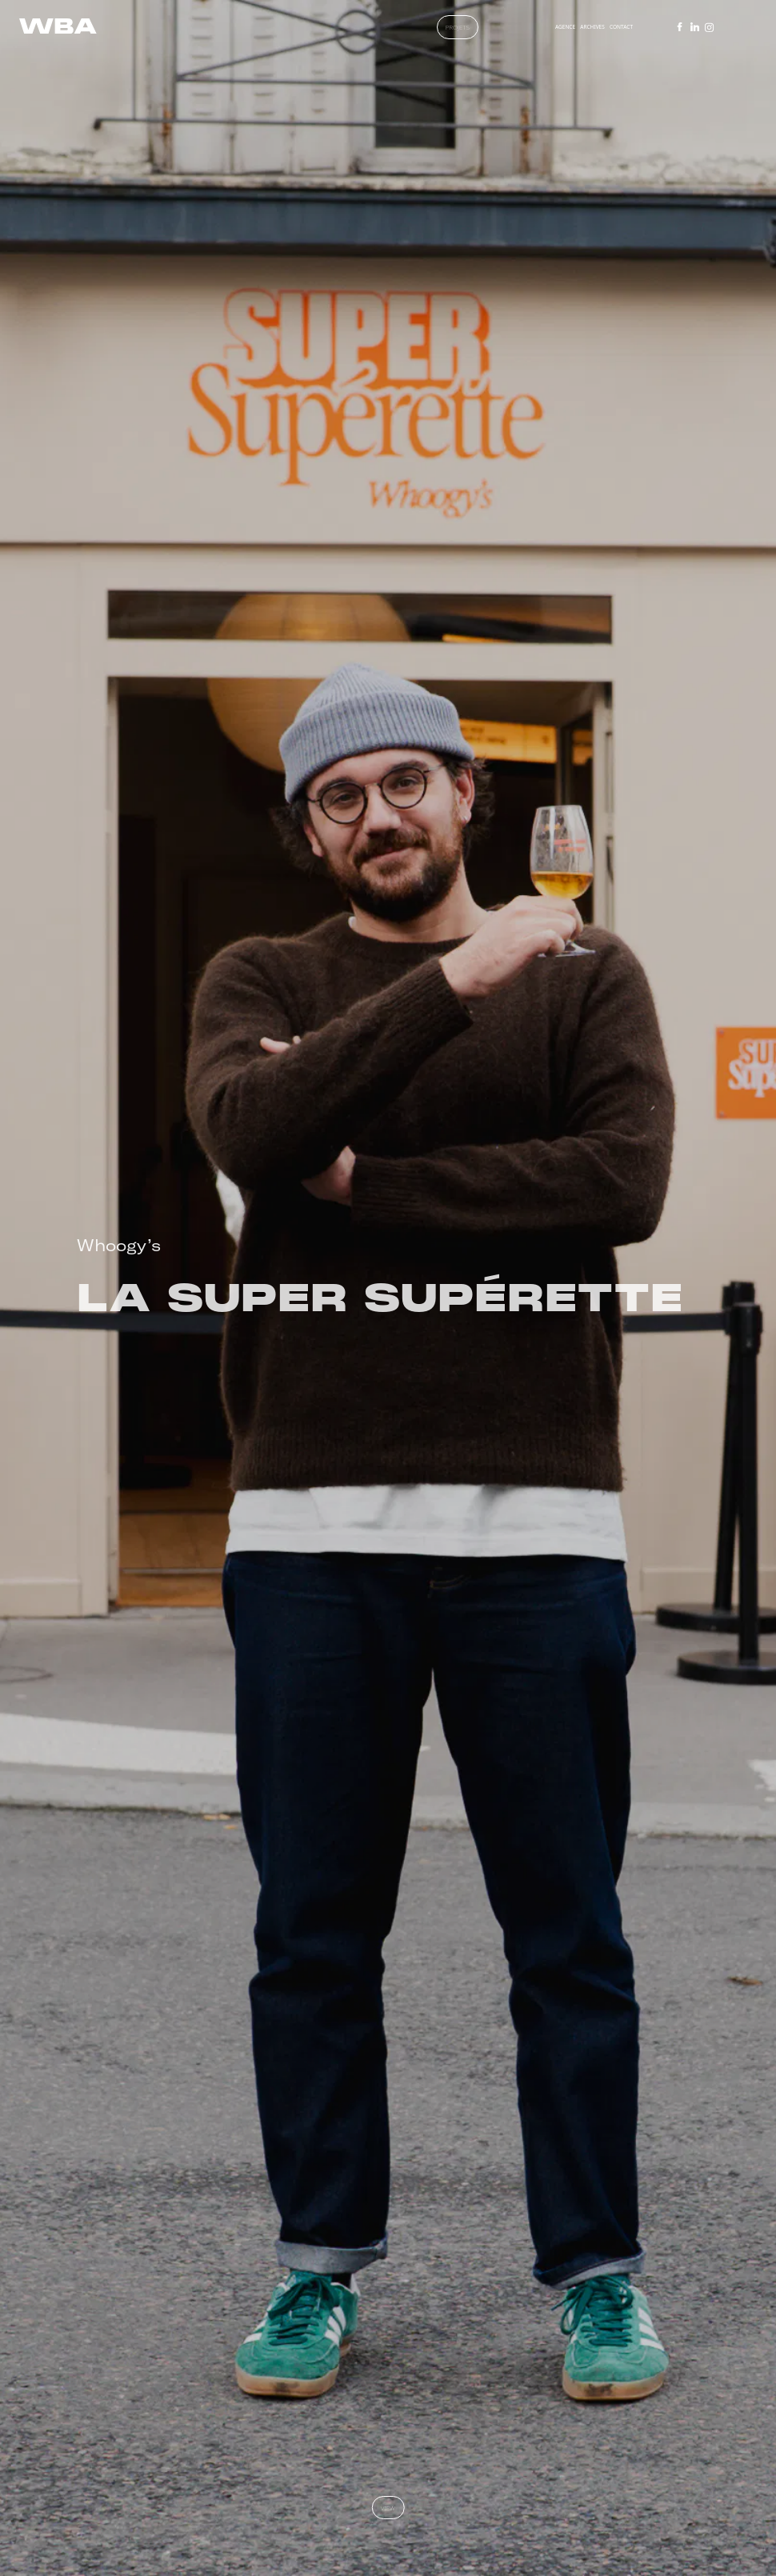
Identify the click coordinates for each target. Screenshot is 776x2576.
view (388, 2507)
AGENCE (565, 26)
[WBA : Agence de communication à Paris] (58, 26)
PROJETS (458, 26)
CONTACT (621, 26)
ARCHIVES (592, 26)
